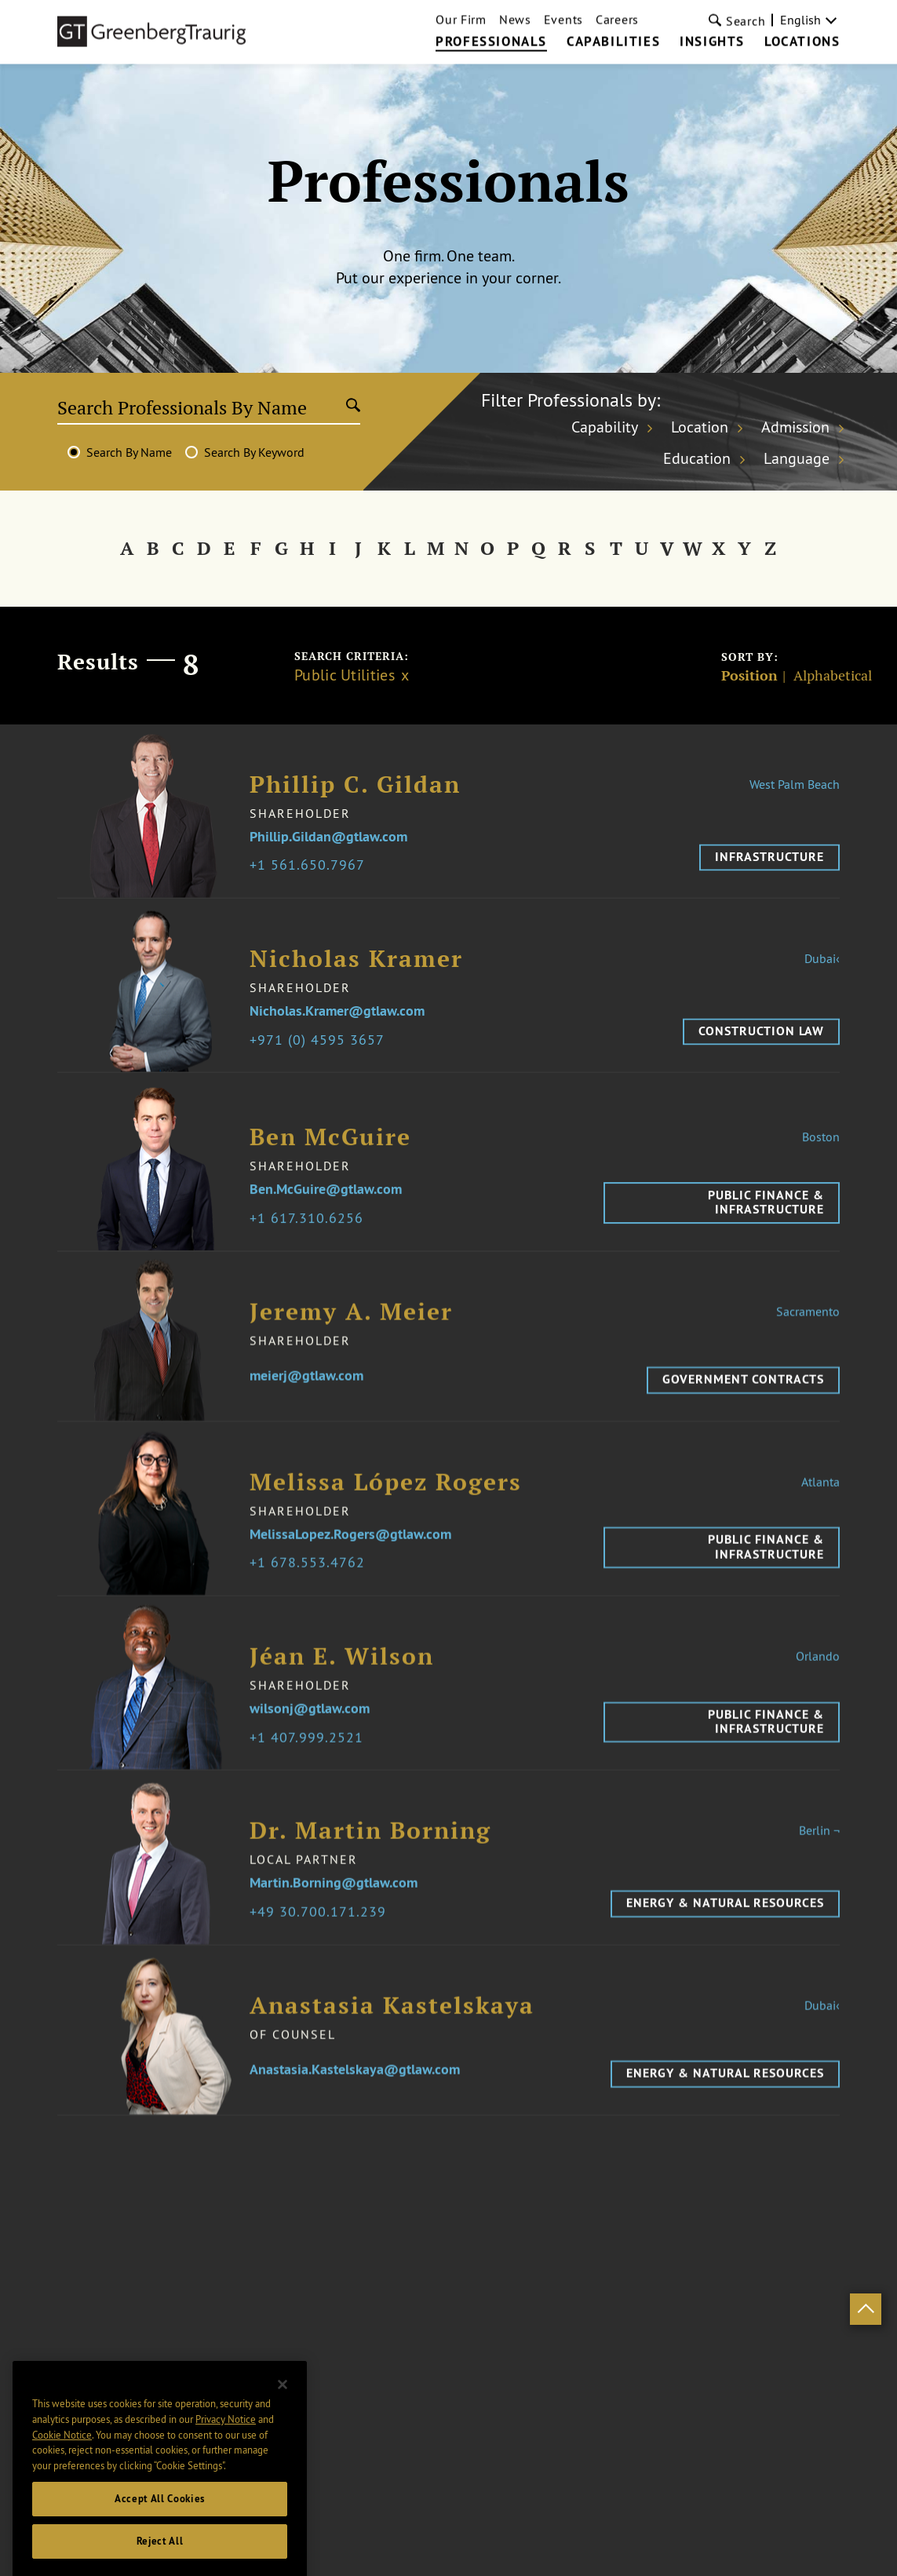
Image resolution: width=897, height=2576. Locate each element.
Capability (604, 426)
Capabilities (613, 16)
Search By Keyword (254, 452)
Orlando (818, 1674)
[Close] (282, 2434)
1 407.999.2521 (310, 1756)
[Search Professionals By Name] (201, 407)
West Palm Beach (794, 790)
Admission (795, 426)
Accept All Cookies (160, 2548)
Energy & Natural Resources (725, 1921)
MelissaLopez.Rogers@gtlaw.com (350, 1553)
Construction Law (761, 1038)
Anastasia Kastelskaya (392, 2023)
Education (697, 458)
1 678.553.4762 (311, 1581)
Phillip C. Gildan (355, 791)
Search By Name (129, 452)
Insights (712, 16)
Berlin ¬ (819, 1848)
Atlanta (820, 1500)
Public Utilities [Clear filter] (344, 675)
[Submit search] (353, 406)
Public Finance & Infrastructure (766, 1220)
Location (699, 426)
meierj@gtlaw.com (306, 1393)
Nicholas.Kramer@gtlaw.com (337, 1018)
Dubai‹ (822, 965)
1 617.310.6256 (310, 1236)
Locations (802, 16)
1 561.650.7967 (311, 872)
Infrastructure (769, 863)
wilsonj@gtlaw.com (310, 1727)
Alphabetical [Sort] (832, 676)
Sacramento (808, 1329)
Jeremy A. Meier (351, 1329)
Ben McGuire (330, 1155)
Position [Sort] (749, 676)
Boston (821, 1154)
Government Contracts (743, 1397)
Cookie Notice (62, 2483)
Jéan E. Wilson (342, 1675)
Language (797, 458)
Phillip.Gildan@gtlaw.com (328, 843)
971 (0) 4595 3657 (321, 1046)
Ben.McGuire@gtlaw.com (326, 1207)
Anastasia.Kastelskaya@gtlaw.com (355, 2087)
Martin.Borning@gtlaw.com (334, 1901)
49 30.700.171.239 (321, 1930)
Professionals (491, 16)
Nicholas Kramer (356, 966)
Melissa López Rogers (386, 1500)
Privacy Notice (225, 2468)
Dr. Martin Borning (370, 1849)
